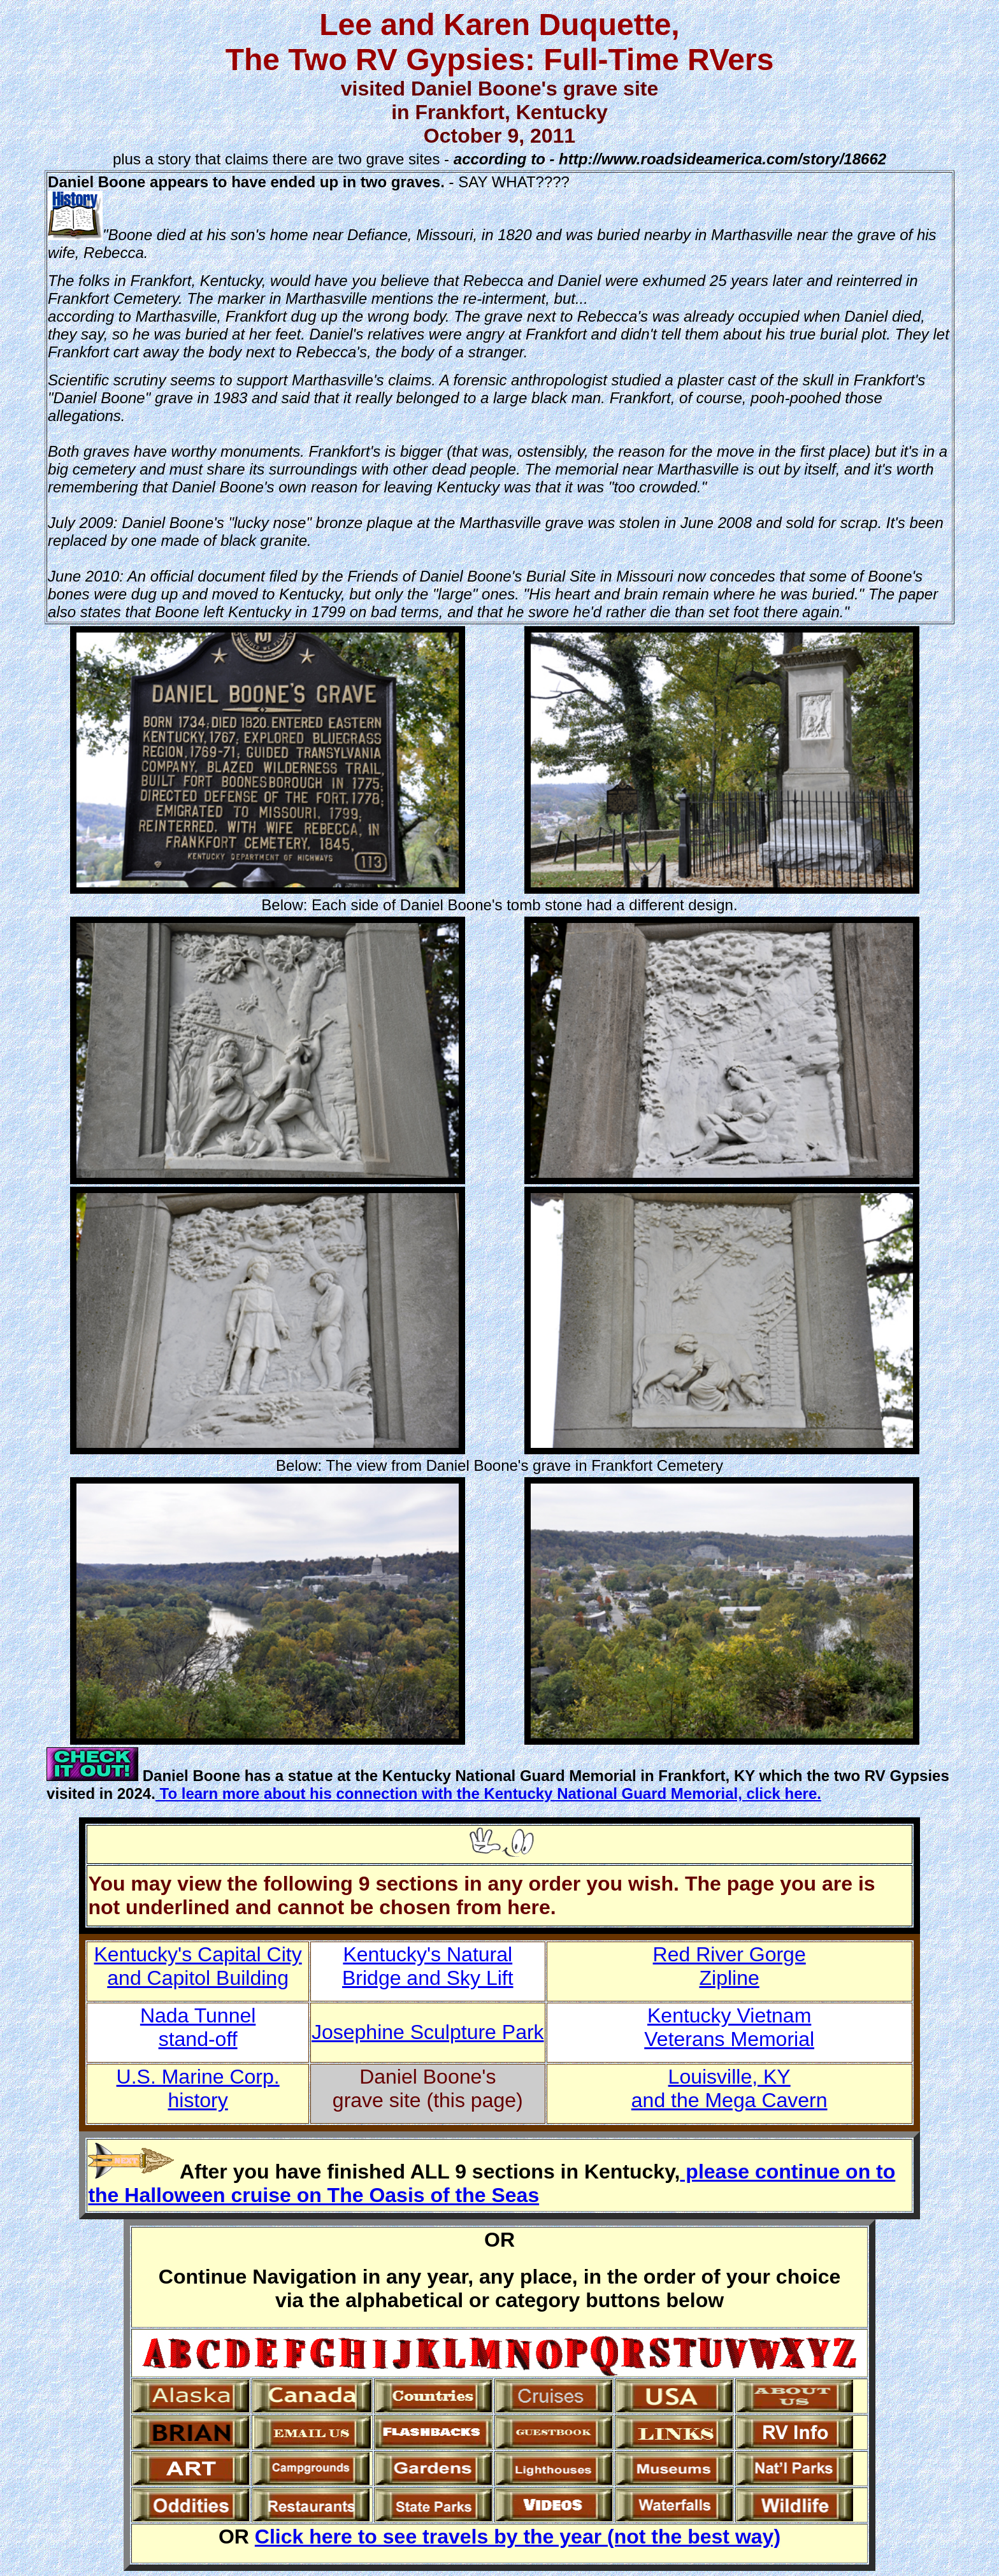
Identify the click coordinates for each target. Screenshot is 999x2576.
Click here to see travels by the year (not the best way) (517, 2536)
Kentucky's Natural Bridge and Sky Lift (428, 1966)
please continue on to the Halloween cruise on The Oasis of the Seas (491, 2183)
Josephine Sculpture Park (428, 2032)
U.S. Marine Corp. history (198, 2088)
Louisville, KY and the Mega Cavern (729, 2088)
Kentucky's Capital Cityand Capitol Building (197, 1966)
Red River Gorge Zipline (729, 1966)
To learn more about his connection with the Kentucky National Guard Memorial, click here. (488, 1793)
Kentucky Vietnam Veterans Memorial (729, 2027)
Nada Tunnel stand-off (197, 2027)
